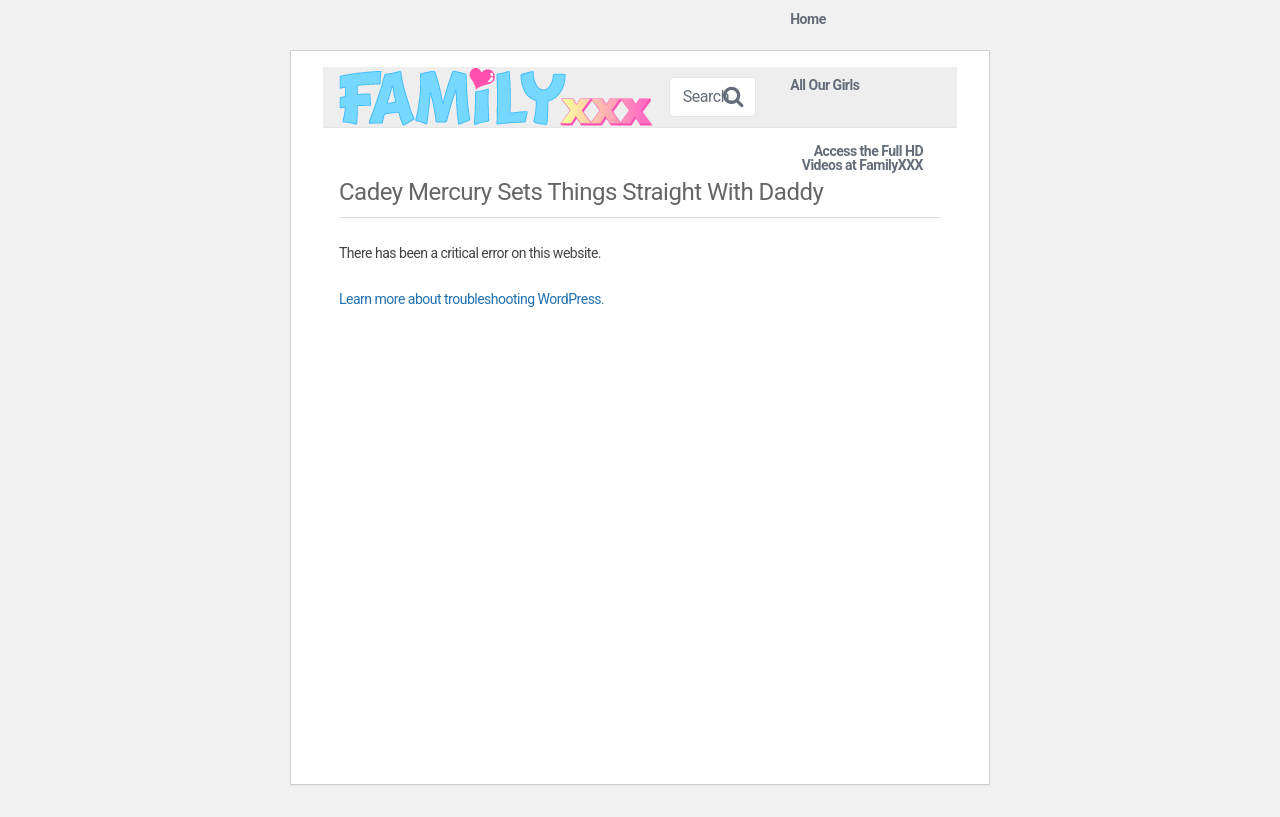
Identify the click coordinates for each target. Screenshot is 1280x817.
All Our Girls (824, 85)
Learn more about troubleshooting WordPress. (471, 299)
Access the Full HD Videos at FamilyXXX (862, 158)
